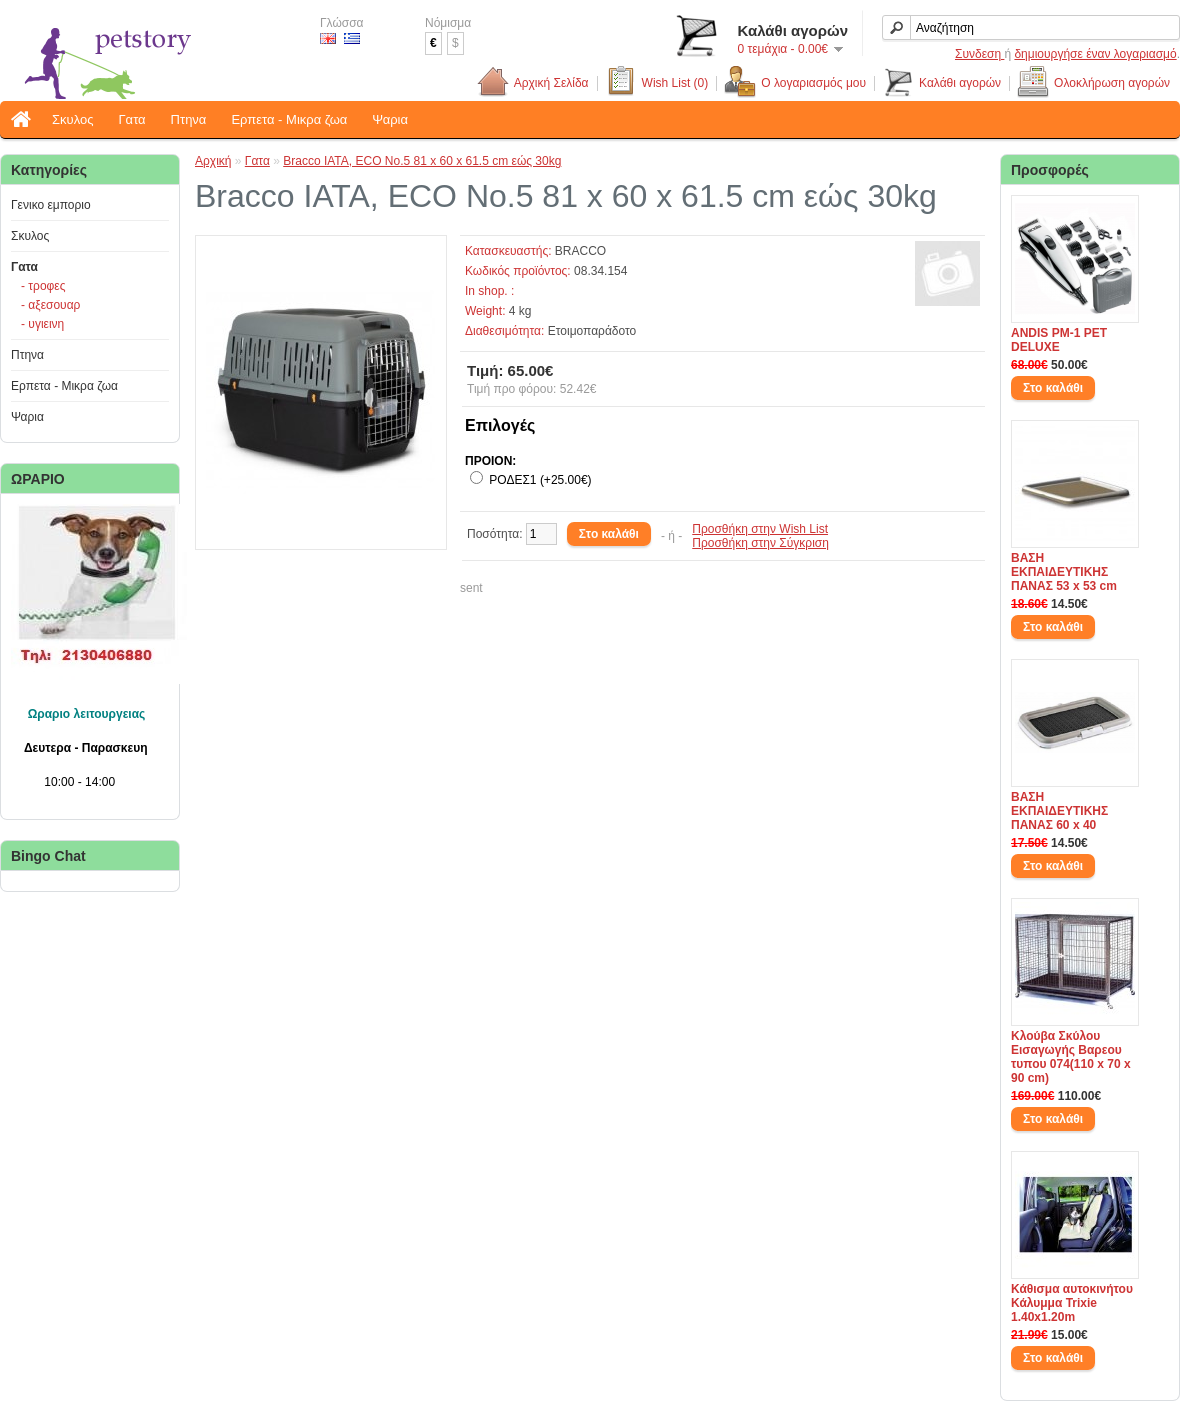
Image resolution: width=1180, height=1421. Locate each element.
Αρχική (213, 161)
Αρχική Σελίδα (548, 83)
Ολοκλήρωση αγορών (1093, 83)
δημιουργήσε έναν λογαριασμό (1095, 54)
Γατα (131, 119)
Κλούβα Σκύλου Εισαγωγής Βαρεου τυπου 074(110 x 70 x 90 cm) (1071, 1057)
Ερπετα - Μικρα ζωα (289, 119)
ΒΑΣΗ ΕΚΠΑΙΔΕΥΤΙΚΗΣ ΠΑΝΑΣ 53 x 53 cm (1064, 572)
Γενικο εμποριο (51, 205)
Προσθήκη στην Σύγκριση (760, 543)
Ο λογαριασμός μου (795, 83)
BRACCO (580, 251)
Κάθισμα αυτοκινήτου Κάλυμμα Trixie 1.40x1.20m (1072, 1303)
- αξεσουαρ (50, 305)
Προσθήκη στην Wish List (760, 529)
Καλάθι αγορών (941, 83)
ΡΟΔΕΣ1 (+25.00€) (540, 480)
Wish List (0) (657, 83)
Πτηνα (189, 119)
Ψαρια (390, 119)
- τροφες (43, 286)
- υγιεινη (42, 324)
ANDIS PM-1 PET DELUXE (1059, 340)
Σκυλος (72, 119)
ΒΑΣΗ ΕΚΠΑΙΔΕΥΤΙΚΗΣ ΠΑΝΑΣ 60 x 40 (1059, 811)
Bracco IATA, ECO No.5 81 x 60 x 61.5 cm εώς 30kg (422, 161)
